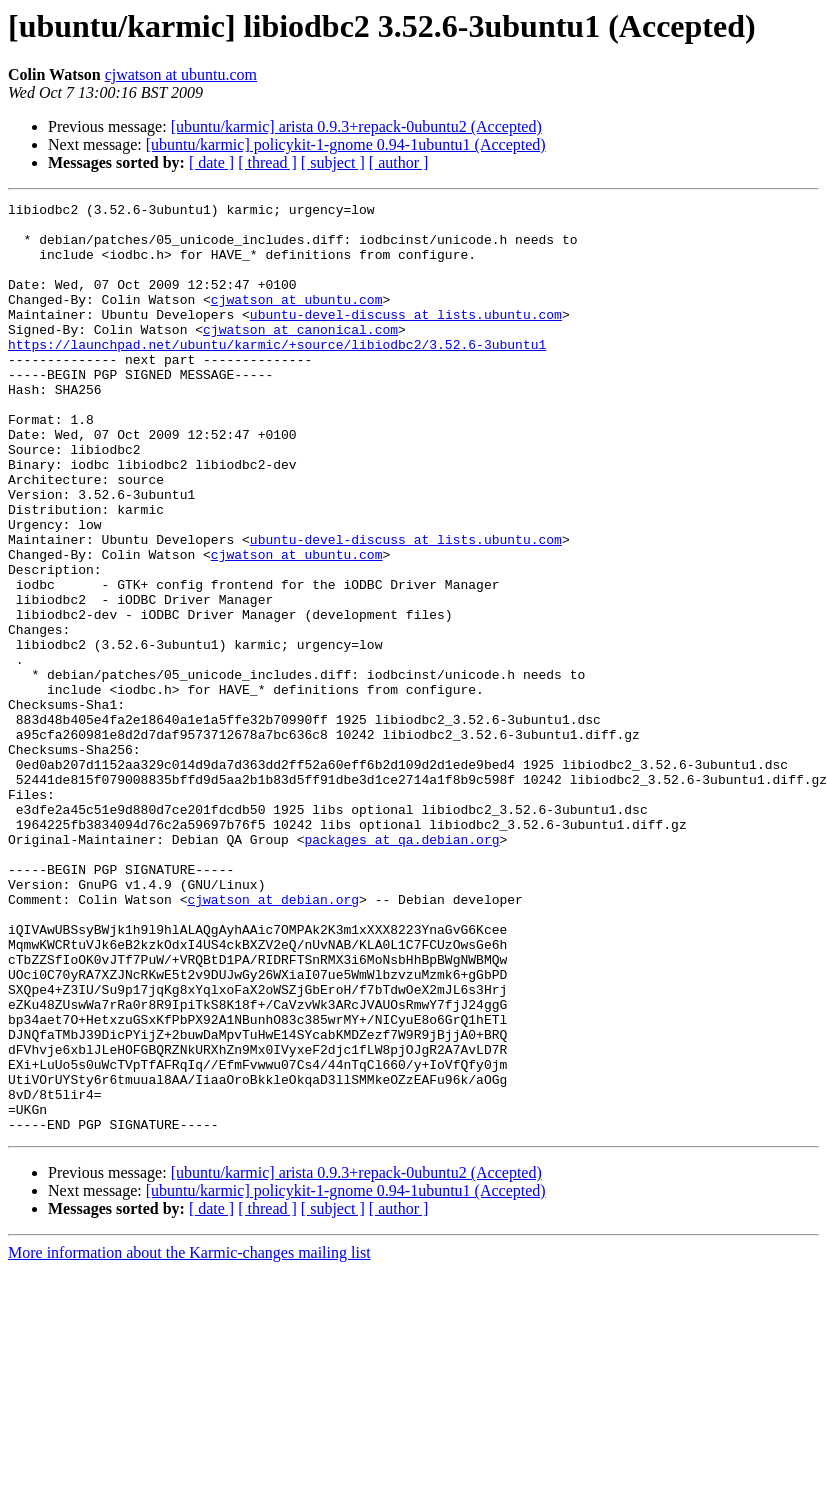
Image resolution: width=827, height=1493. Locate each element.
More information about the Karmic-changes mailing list (189, 1438)
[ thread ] (267, 162)
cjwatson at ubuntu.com (181, 74)
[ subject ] (333, 162)
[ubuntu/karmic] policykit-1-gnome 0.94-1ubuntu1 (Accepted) (346, 144)
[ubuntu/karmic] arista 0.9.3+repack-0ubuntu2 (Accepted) (356, 126)
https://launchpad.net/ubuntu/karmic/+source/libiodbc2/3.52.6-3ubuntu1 (277, 374)
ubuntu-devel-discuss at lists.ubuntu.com (406, 338)
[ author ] (399, 162)
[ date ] (211, 162)
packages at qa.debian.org (401, 968)
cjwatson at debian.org (273, 1040)
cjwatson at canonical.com (300, 356)
